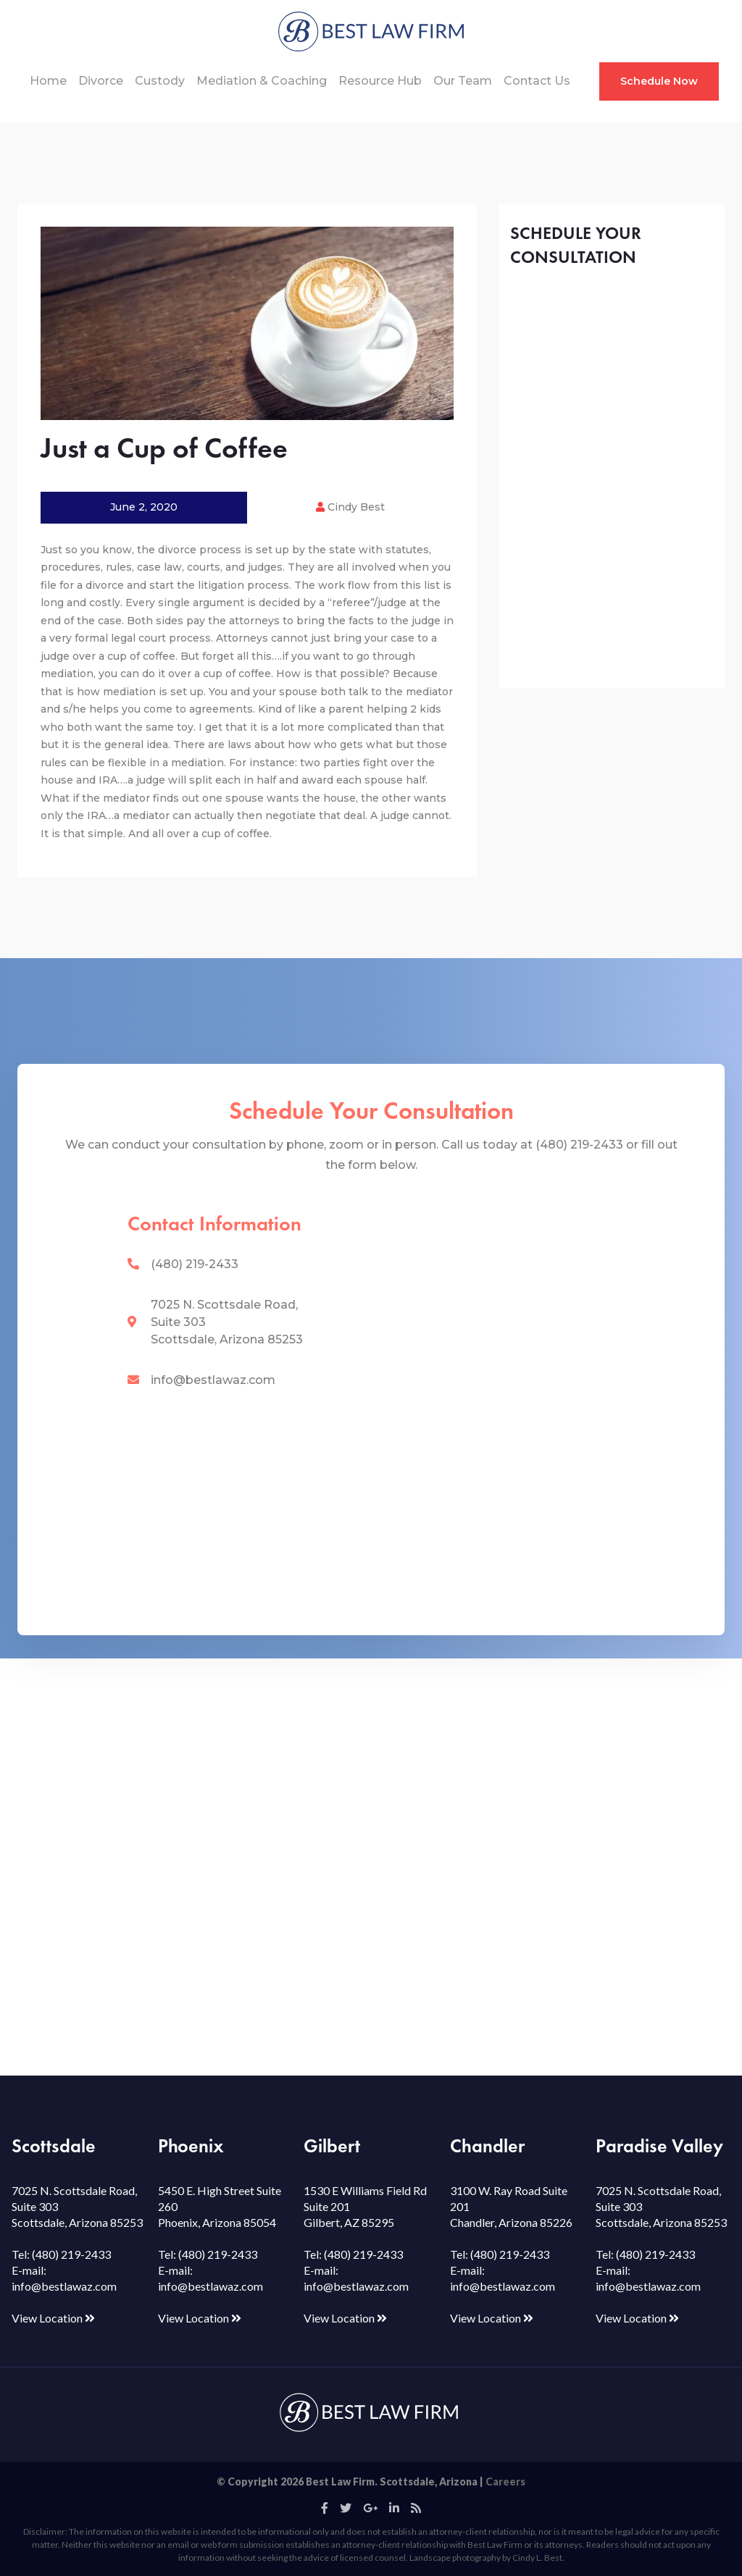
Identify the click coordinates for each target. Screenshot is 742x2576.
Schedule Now (659, 81)
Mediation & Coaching (261, 81)
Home (48, 81)
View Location (53, 2318)
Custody (160, 81)
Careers (505, 2481)
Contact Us (537, 81)
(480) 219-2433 (194, 1264)
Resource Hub (380, 81)
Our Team (462, 81)
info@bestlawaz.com (213, 1380)
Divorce (100, 81)
